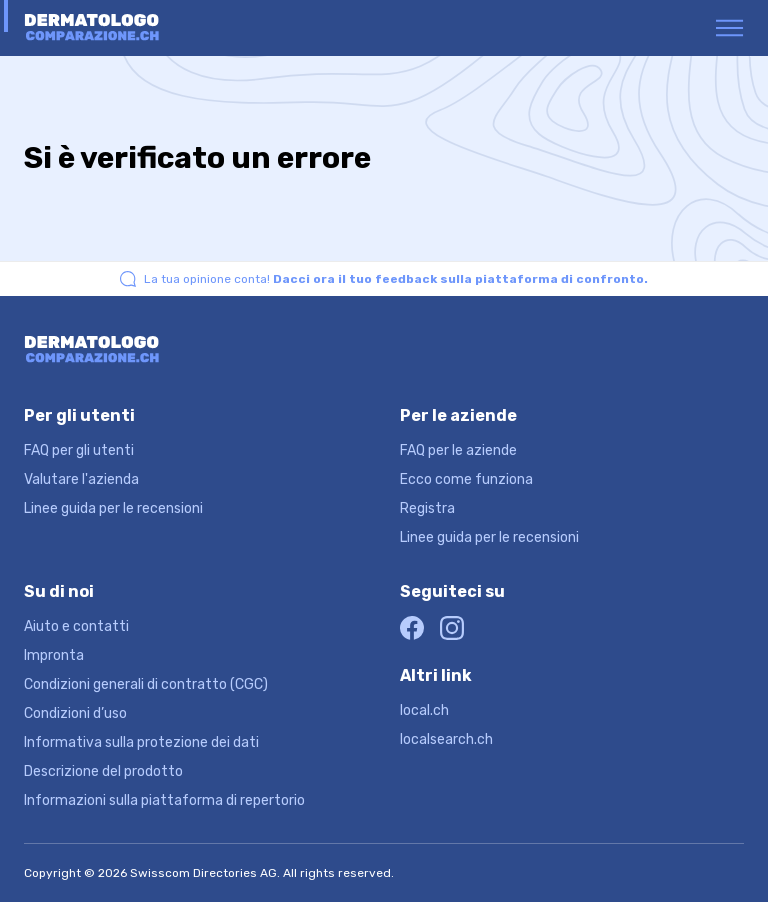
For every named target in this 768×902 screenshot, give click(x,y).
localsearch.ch (446, 739)
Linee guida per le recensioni (113, 508)
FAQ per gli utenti (79, 450)
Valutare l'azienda (81, 479)
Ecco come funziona (466, 479)
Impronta (54, 655)
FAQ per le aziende (458, 450)
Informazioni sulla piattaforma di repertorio (164, 800)
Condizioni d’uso (75, 713)
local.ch (424, 710)
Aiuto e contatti (76, 626)
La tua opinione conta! (396, 279)
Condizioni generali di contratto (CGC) (146, 684)
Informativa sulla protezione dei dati (141, 742)
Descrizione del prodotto (103, 771)
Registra (427, 508)
